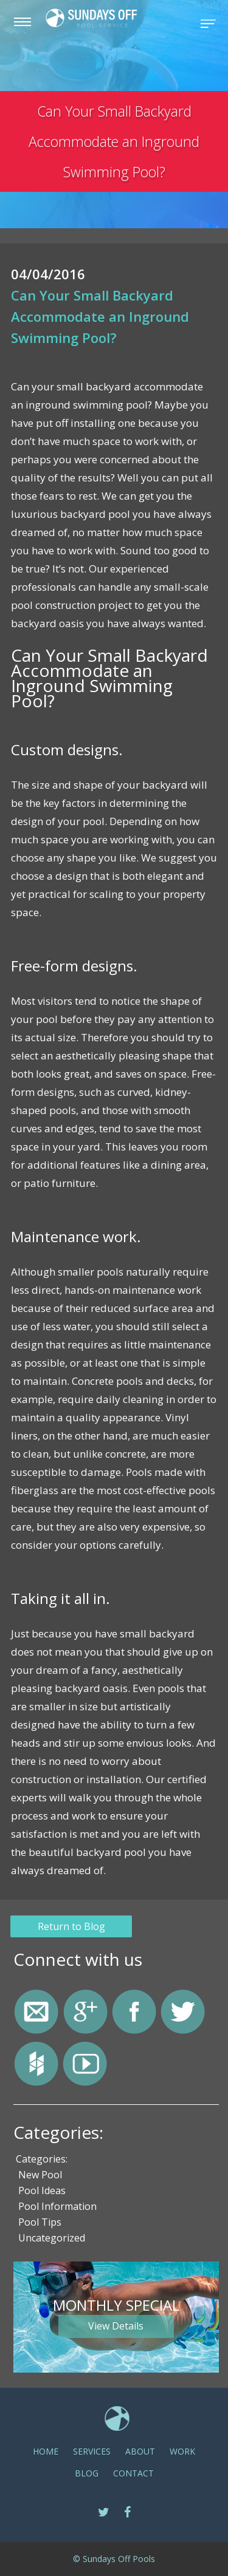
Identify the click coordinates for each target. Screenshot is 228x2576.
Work (182, 2451)
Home (45, 2451)
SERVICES (92, 2451)
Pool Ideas (42, 2191)
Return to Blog (73, 1926)
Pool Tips (39, 2222)
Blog (86, 2473)
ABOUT (140, 2451)
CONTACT (133, 2473)
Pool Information (57, 2207)
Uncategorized (51, 2238)
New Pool (40, 2175)
